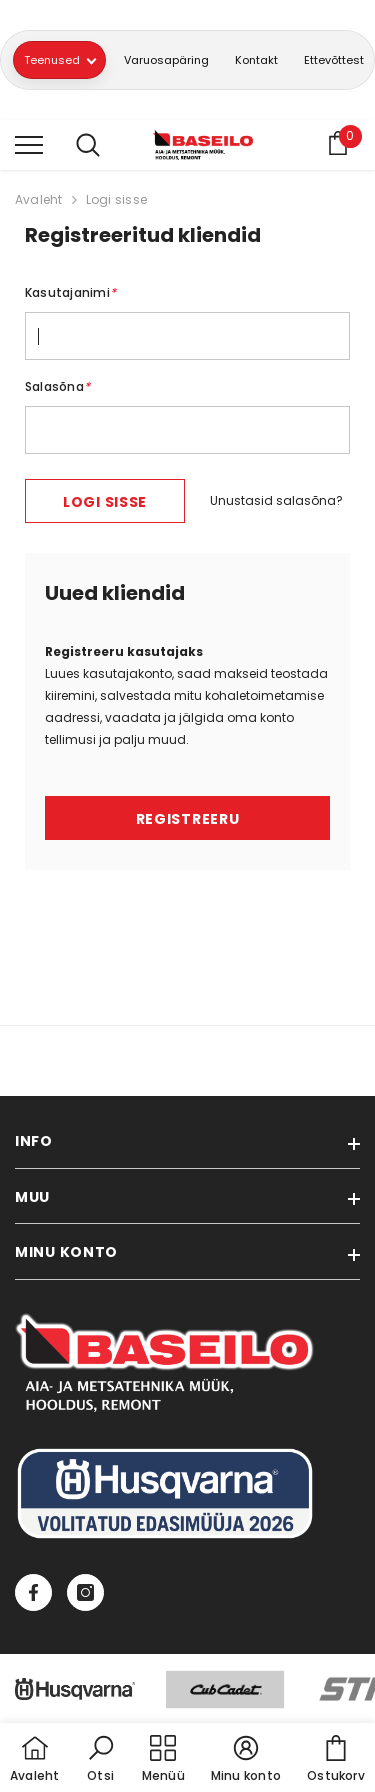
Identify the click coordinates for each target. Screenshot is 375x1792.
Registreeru (188, 819)
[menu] (29, 144)
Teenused (60, 60)
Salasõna (57, 386)
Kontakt (256, 60)
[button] (101, 1760)
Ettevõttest (334, 60)
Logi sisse (116, 199)
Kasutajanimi (70, 292)
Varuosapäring (166, 60)
